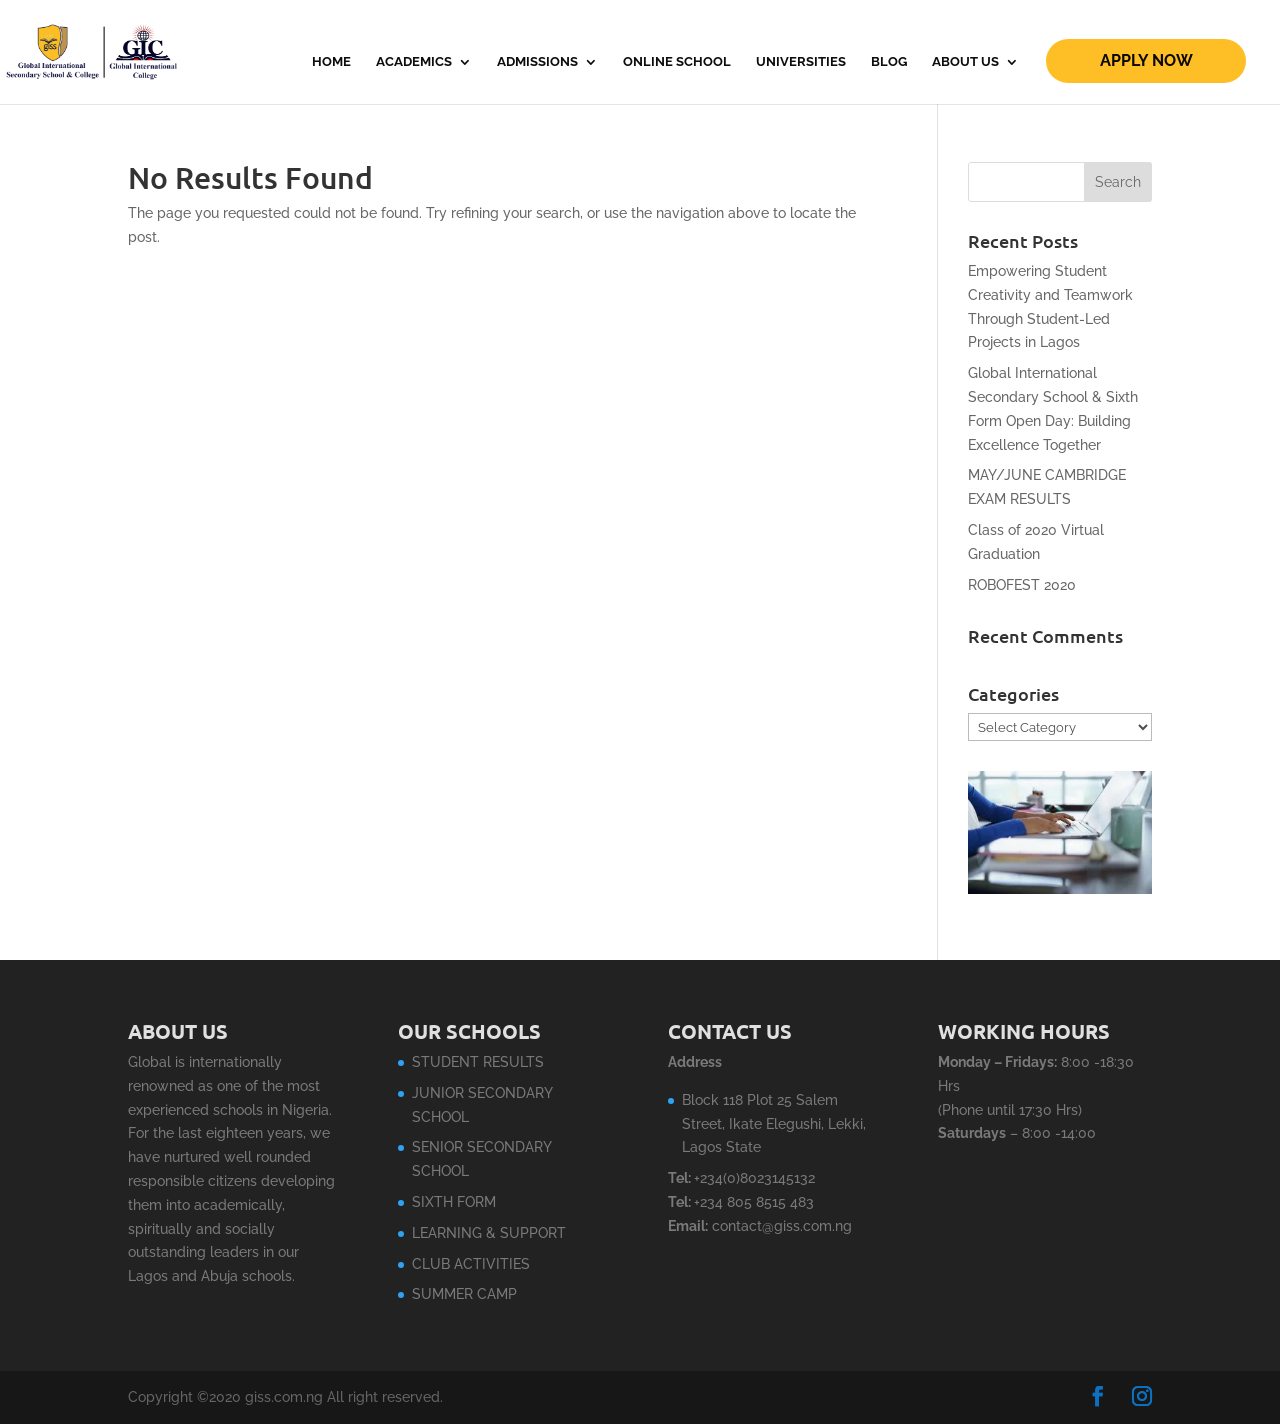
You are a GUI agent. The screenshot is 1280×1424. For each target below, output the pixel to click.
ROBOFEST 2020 (1022, 585)
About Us (965, 62)
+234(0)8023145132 (754, 1178)
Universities (801, 62)
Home (331, 62)
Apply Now (1146, 60)
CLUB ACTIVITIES (471, 1264)
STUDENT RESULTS (478, 1062)
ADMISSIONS (537, 62)
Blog (889, 62)
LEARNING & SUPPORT (489, 1233)
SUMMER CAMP (464, 1294)
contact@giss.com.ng (782, 1226)
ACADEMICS (414, 62)
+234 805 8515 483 (754, 1202)
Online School (677, 62)
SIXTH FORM (454, 1202)
